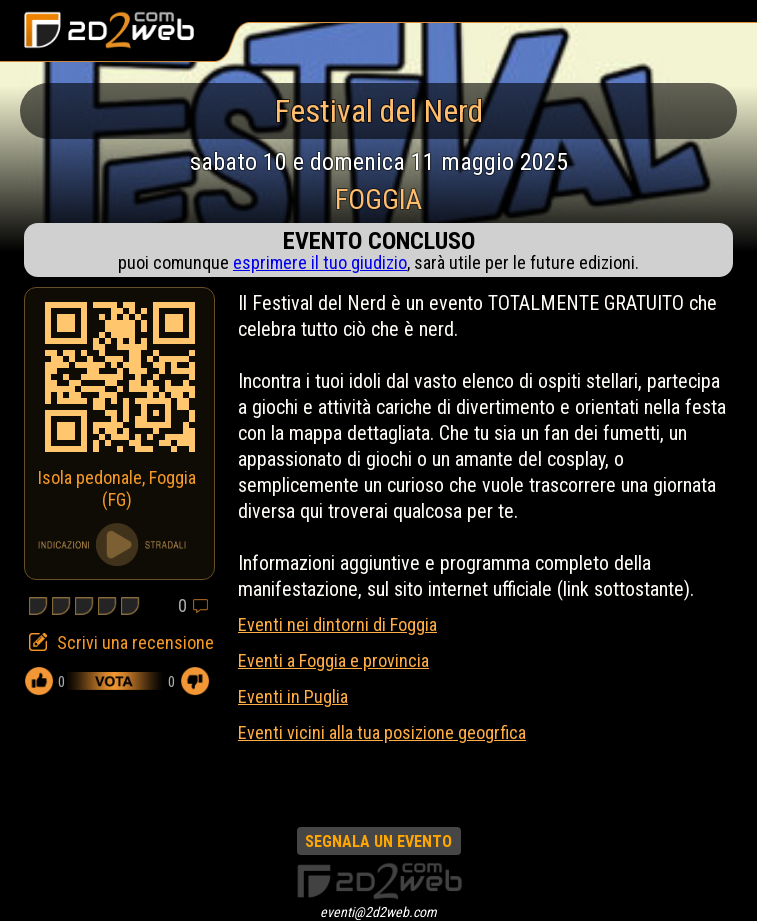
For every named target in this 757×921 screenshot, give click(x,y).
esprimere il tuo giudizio (320, 262)
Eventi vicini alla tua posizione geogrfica (382, 732)
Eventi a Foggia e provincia (333, 660)
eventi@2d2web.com (378, 912)
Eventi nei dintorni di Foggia (337, 624)
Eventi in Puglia (293, 696)
